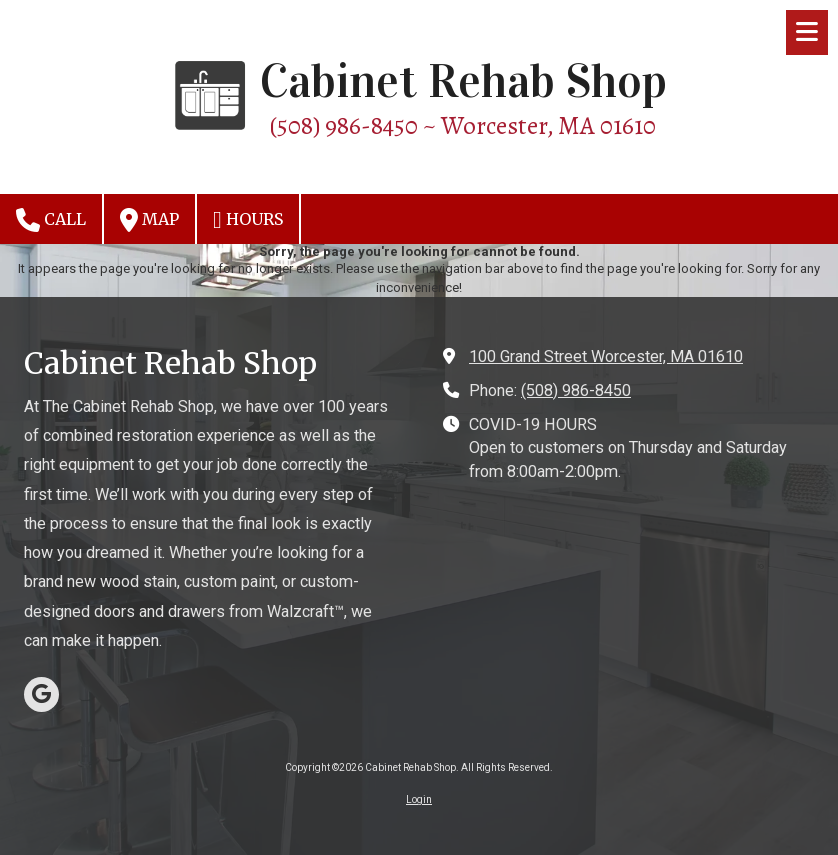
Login (419, 799)
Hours (248, 220)
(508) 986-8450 (576, 390)
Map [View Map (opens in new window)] (149, 220)
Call (51, 220)
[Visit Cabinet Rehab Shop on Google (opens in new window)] (41, 694)
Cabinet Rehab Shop (463, 81)
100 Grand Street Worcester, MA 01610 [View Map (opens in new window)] (606, 356)
